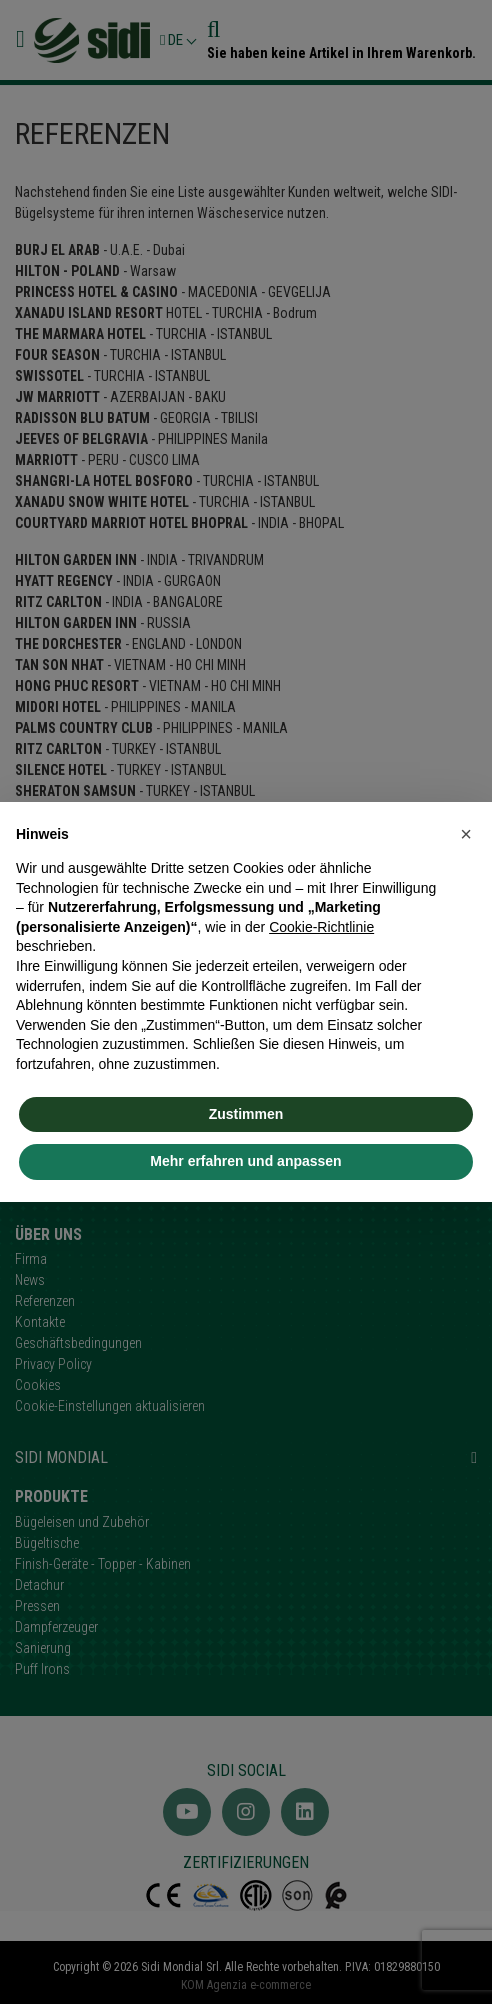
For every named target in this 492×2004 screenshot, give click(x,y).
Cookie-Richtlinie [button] (321, 927)
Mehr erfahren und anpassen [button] (245, 1161)
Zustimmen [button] (246, 1114)
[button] (466, 834)
